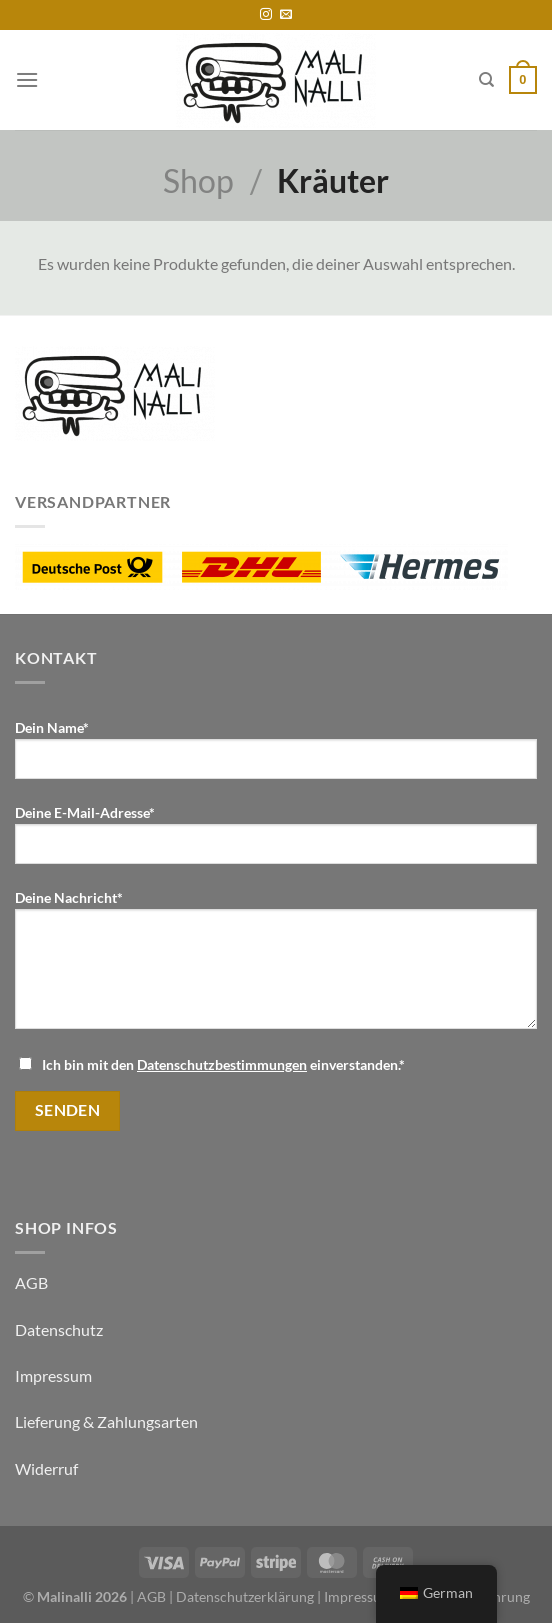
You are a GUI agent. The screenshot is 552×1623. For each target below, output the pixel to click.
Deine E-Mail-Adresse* (276, 842)
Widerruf (46, 1468)
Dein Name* (276, 757)
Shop (198, 180)
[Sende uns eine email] (286, 15)
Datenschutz (59, 1329)
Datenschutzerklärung (245, 1596)
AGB (31, 1282)
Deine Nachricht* (276, 967)
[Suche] (486, 80)
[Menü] (27, 79)
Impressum (53, 1375)
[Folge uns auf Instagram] (266, 15)
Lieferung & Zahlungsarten (106, 1421)
